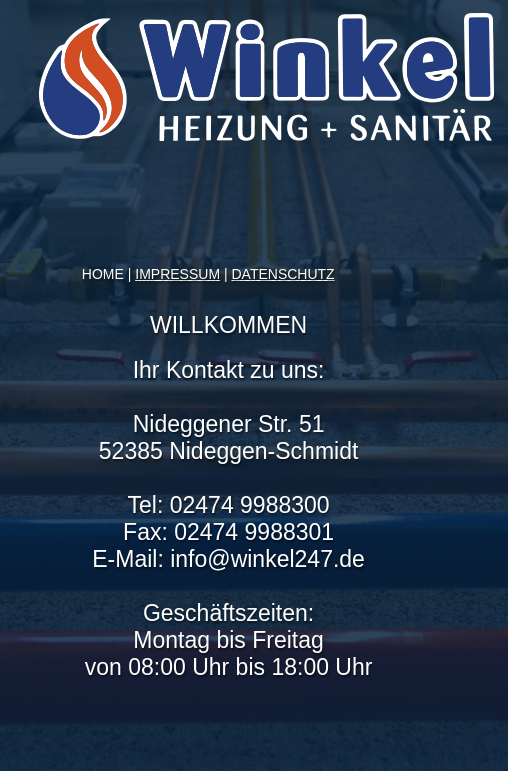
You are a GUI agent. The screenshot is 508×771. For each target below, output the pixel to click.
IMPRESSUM (177, 274)
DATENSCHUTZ (282, 274)
